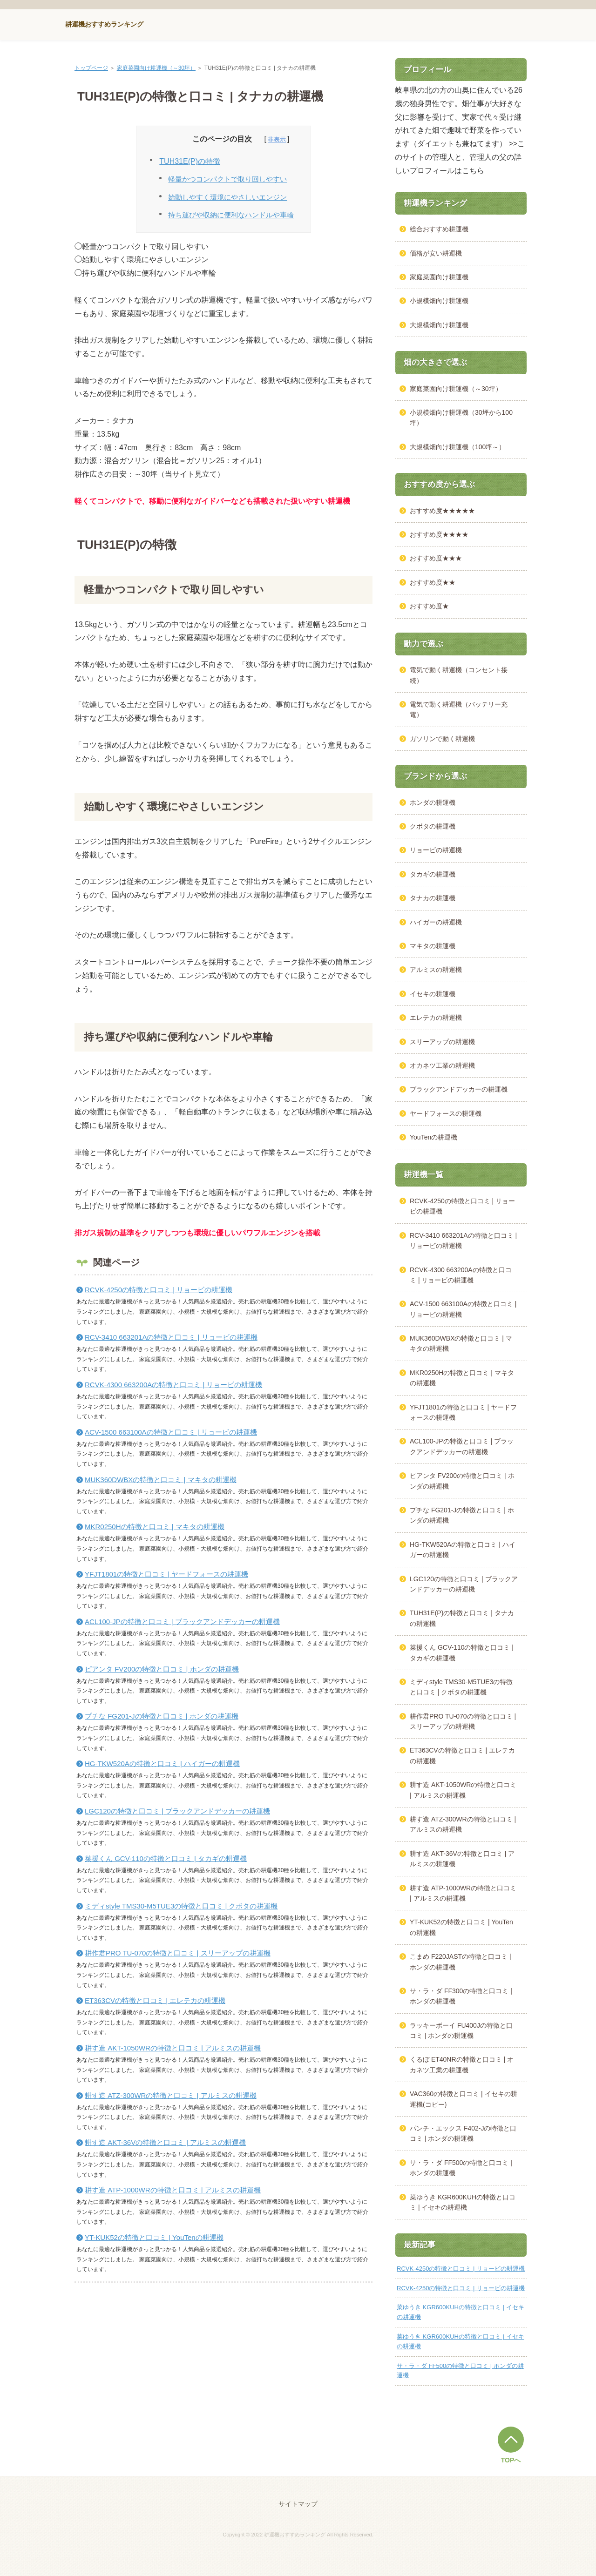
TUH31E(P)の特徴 (189, 161)
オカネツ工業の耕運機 (442, 1065)
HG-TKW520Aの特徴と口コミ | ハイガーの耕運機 (162, 1763)
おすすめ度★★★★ (439, 534)
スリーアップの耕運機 (442, 1041)
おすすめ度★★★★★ (442, 510)
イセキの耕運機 (432, 994)
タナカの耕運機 (432, 898)
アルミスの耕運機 (436, 969)
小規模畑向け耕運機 (439, 300)
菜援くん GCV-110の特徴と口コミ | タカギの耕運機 (166, 1858)
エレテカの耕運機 (436, 1017)
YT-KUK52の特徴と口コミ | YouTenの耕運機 (154, 2237)
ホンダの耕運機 (432, 802)
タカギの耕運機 (432, 874)
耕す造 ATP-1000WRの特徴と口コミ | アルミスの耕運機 (173, 2190)
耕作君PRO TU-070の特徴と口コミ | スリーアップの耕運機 (178, 1953)
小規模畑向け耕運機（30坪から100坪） (461, 417)
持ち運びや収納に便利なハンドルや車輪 (231, 215)
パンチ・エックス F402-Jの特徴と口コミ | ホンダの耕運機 (463, 2133)
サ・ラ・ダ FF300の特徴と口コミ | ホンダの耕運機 (461, 1996)
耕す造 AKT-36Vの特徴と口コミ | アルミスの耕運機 (165, 2142)
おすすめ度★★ (432, 582)
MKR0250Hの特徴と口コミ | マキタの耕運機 (154, 1527)
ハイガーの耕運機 (436, 922)
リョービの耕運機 (436, 850)
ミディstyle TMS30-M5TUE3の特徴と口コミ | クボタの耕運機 (181, 1906)
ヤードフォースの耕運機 (445, 1113)
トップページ (91, 68)
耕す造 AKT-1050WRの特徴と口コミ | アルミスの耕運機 (173, 2048)
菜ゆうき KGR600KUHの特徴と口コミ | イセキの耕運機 (462, 2202)
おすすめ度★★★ (436, 558)
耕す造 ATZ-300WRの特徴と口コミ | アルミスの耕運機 (171, 2095)
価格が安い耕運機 (436, 253)
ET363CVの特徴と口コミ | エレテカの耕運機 (155, 2000)
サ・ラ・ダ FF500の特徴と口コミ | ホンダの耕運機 (461, 2168)
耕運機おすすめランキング (104, 24)
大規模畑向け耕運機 (439, 325)
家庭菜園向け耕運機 (439, 277)
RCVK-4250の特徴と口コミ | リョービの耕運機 (158, 1290)
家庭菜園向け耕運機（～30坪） (156, 68)
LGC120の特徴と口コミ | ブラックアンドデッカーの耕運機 (177, 1811)
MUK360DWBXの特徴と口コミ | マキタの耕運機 (161, 1480)
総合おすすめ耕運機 (439, 229)
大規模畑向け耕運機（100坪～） (457, 447)
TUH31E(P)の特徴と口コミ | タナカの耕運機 (462, 1618)
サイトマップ (298, 2504)
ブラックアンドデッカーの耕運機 (459, 1089)
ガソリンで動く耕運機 (442, 738)
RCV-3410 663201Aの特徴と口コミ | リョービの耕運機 (171, 1337)
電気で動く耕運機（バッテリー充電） (459, 709)
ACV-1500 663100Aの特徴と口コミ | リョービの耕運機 (171, 1432)
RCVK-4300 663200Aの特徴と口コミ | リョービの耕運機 (174, 1385)
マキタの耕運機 (432, 946)
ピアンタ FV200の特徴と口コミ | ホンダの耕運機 (162, 1669)
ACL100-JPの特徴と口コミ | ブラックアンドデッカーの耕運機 (182, 1621)
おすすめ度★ (429, 606)
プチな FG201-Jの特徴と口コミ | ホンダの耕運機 (161, 1716)
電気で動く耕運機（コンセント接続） (459, 675)
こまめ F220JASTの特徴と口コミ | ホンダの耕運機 (460, 1961)
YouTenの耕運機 (433, 1137)
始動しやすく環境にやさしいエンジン (227, 197)
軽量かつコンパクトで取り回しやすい (227, 179)
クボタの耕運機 (432, 826)
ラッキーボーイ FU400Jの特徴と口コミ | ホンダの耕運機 (461, 2030)
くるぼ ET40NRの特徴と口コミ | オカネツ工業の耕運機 (462, 2064)
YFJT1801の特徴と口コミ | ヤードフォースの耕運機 (166, 1574)
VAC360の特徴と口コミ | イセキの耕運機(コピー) (463, 2099)
